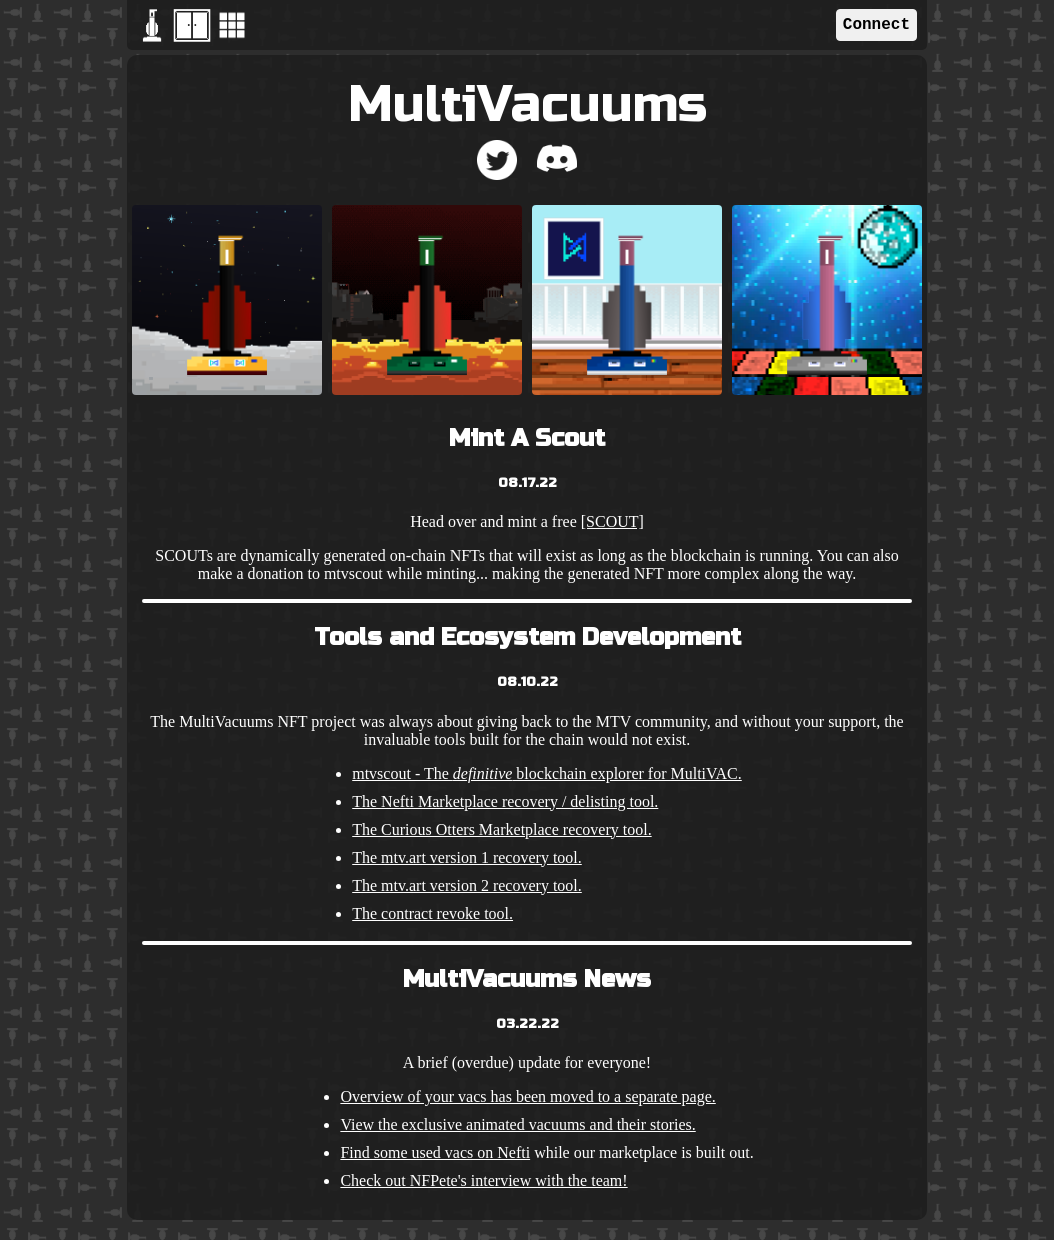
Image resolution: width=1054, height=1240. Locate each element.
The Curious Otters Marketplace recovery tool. (501, 829)
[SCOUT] (612, 521)
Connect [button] (876, 25)
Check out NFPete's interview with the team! (483, 1180)
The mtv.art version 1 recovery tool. (467, 857)
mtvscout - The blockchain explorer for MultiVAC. (547, 773)
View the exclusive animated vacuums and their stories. (517, 1124)
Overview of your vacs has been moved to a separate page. (527, 1096)
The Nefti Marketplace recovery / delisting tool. (505, 801)
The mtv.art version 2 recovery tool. (467, 885)
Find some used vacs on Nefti (435, 1152)
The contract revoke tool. (432, 913)
